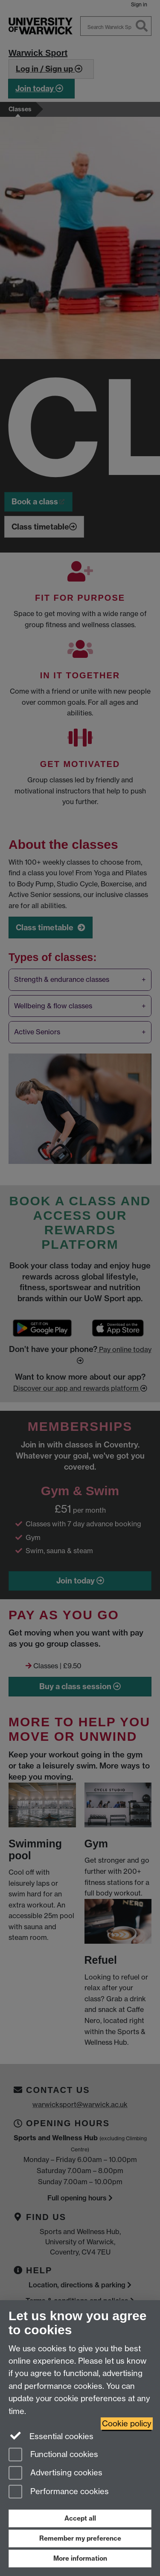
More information (80, 2558)
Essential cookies (51, 2435)
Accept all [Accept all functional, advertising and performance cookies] (80, 2518)
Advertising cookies (55, 2473)
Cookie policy (126, 2423)
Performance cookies (59, 2492)
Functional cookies (53, 2455)
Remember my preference (80, 2538)
